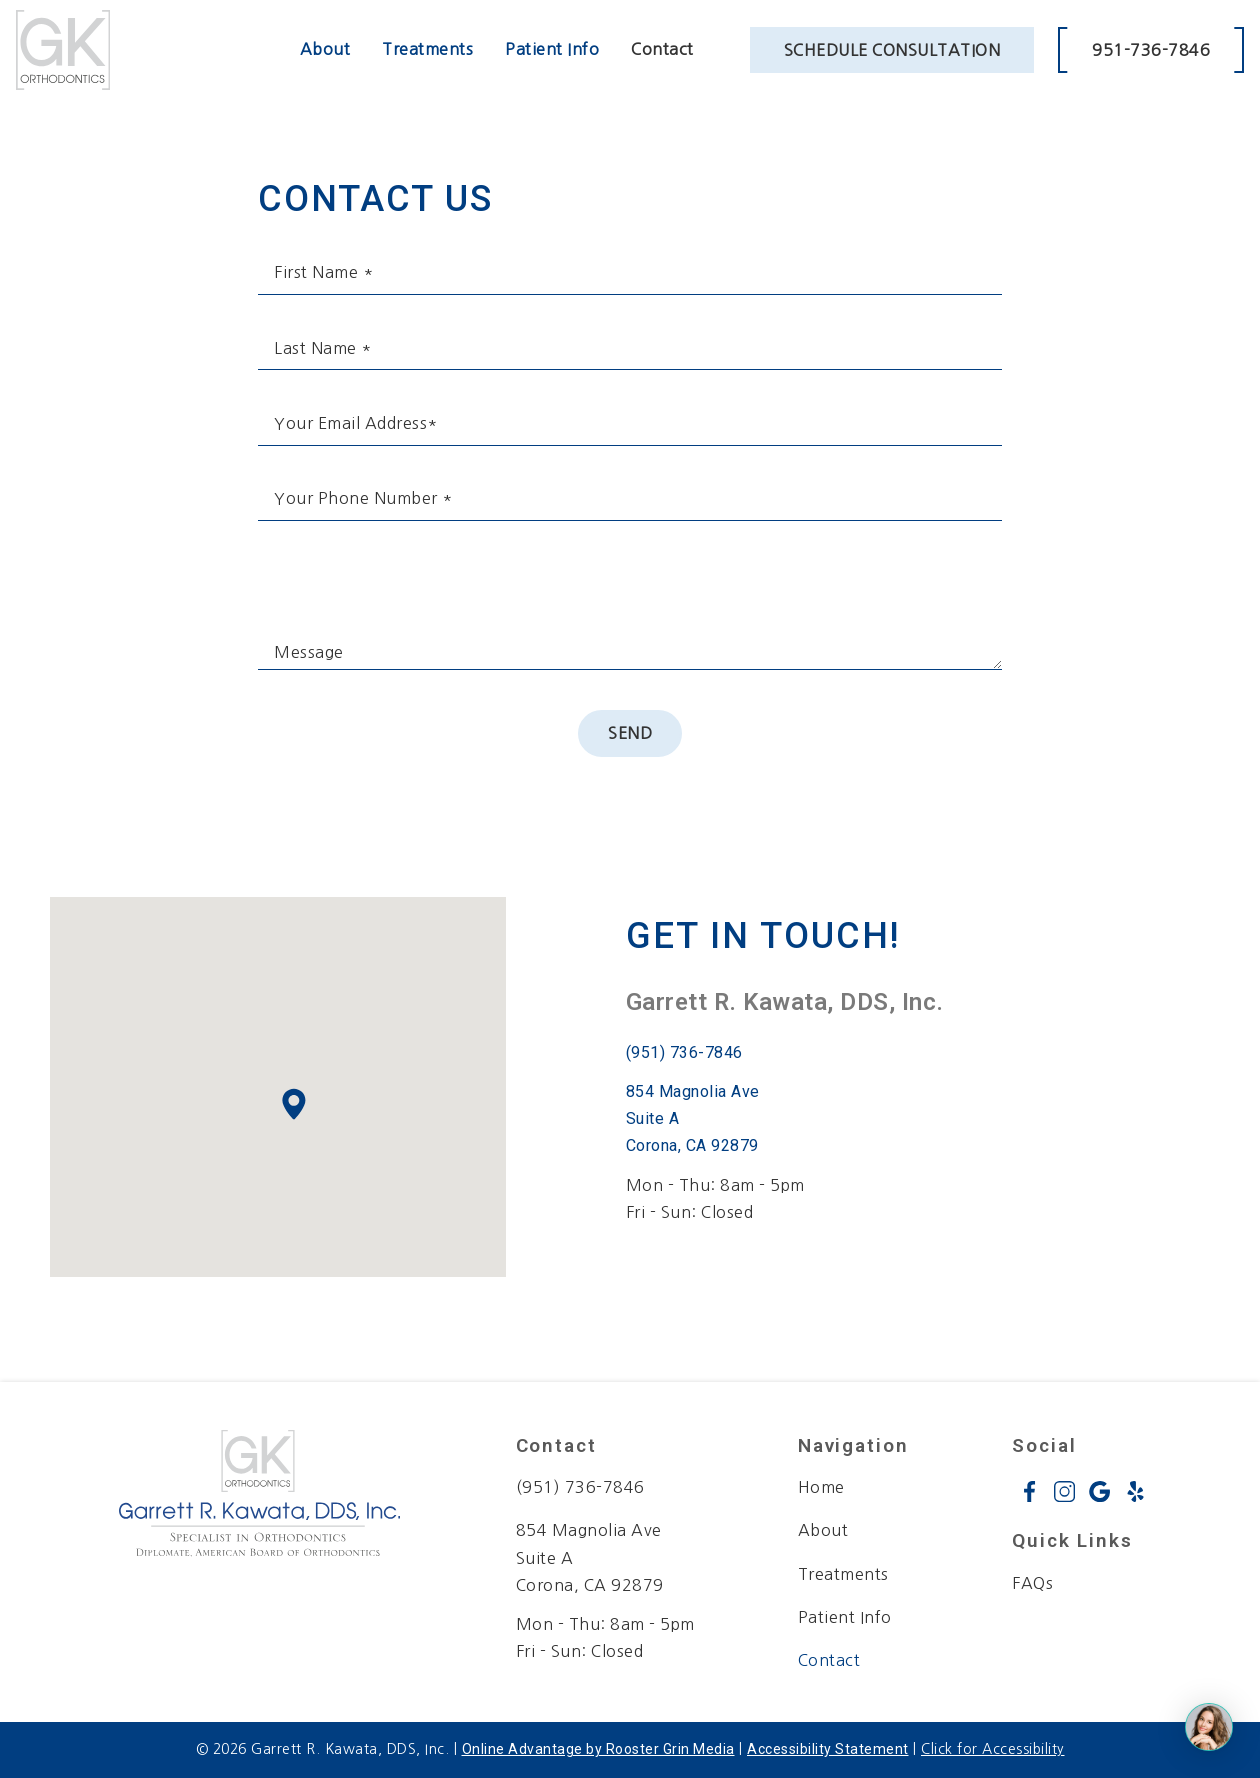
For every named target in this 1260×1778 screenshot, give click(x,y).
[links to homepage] (63, 50)
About (325, 49)
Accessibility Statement (828, 1749)
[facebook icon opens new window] (1029, 1491)
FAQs (1032, 1583)
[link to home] (259, 1497)
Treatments (427, 49)
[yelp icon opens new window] (1135, 1491)
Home (821, 1487)
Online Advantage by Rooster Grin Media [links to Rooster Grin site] (598, 1749)
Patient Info (552, 49)
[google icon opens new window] (1099, 1491)
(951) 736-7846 (684, 1052)
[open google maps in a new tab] (715, 1119)
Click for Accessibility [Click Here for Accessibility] (993, 1749)
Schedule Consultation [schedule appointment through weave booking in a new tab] (892, 50)
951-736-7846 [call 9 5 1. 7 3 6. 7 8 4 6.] (1151, 50)
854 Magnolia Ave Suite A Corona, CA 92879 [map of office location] (590, 1557)
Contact (662, 49)
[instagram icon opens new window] (1064, 1491)
